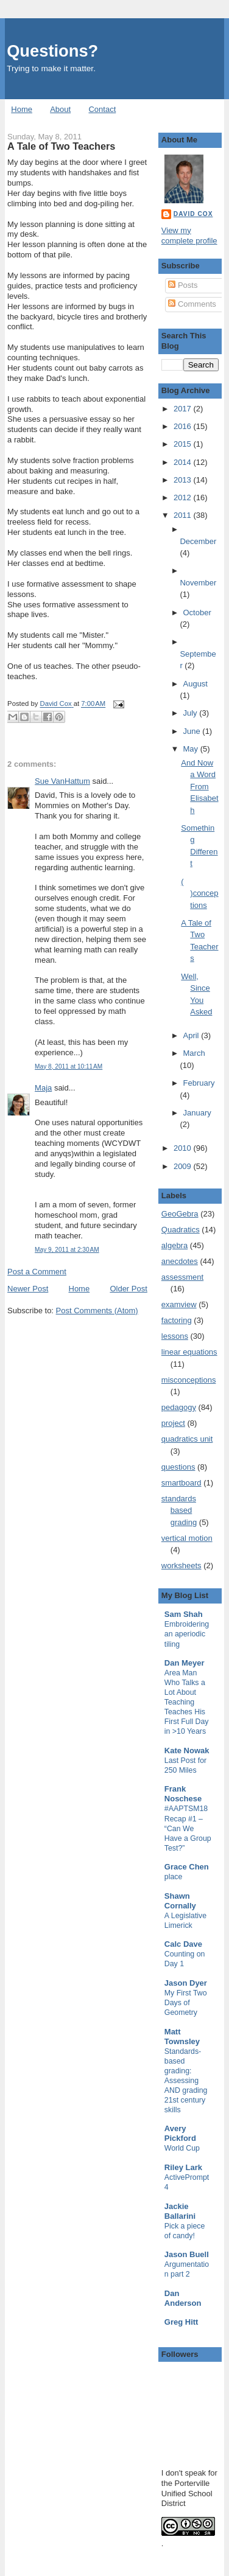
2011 (184, 515)
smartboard (181, 1482)
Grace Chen (186, 1866)
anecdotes (179, 1261)
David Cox (193, 214)
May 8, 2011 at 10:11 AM (68, 1066)
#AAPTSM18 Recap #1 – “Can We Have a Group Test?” (187, 1828)
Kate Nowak (187, 1750)
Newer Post (27, 1288)
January (197, 1112)
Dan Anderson (183, 2298)
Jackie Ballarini (180, 2211)
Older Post (128, 1288)
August (195, 683)
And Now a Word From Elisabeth (199, 786)
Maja (43, 1087)
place (173, 1877)
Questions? (52, 50)
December (198, 541)
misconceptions (188, 1379)
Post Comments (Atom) (97, 1310)
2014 (184, 462)
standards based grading (179, 1510)
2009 (184, 1166)
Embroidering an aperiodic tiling (186, 1634)
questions (178, 1466)
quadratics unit (187, 1438)
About (60, 109)
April (192, 1035)
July (191, 712)
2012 (184, 497)
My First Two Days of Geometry (185, 2003)
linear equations (189, 1351)
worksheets (181, 1565)
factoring (176, 1320)
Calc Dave (183, 1944)
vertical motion (187, 1538)
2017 (184, 408)
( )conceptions (199, 893)
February (199, 1082)
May (191, 748)
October (197, 612)
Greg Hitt (181, 2321)
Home (21, 109)
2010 (184, 1148)
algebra (174, 1245)
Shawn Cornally (180, 1900)
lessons (174, 1336)
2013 (184, 479)
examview (179, 1304)
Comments (192, 304)
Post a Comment (36, 1271)
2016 (184, 426)
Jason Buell (186, 2254)
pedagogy (178, 1407)
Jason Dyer (185, 1983)
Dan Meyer (184, 1662)
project (173, 1423)
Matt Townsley (182, 2036)
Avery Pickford (180, 2133)
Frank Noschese (183, 1793)
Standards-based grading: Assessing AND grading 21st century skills (186, 2080)
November (198, 582)
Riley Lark (183, 2167)
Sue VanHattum (62, 781)
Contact (102, 109)
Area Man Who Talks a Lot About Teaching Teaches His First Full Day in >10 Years (186, 1702)
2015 (184, 444)
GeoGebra (180, 1213)
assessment (182, 1277)
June (193, 731)
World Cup (182, 2148)
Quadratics (180, 1229)
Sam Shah (183, 1614)
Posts (182, 285)
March (194, 1053)
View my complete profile (189, 235)
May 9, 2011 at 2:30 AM (67, 1249)
